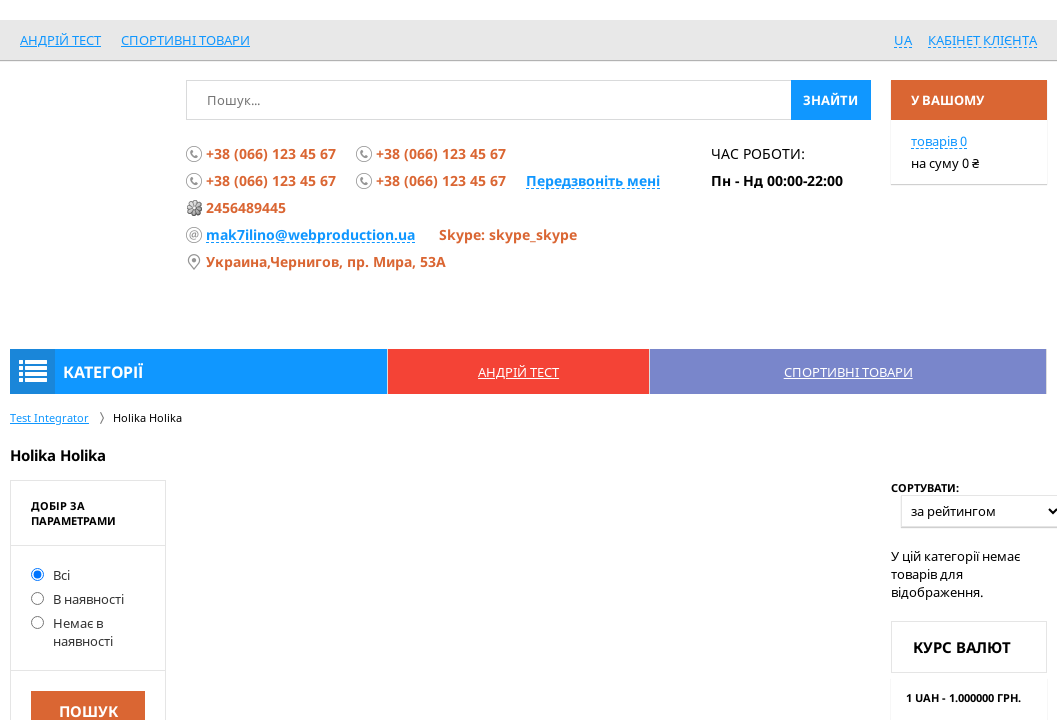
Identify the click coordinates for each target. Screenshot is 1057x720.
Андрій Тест (60, 40)
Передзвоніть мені (593, 180)
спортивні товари (185, 40)
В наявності (77, 599)
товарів (939, 141)
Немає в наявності (72, 632)
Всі (50, 575)
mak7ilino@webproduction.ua (310, 234)
